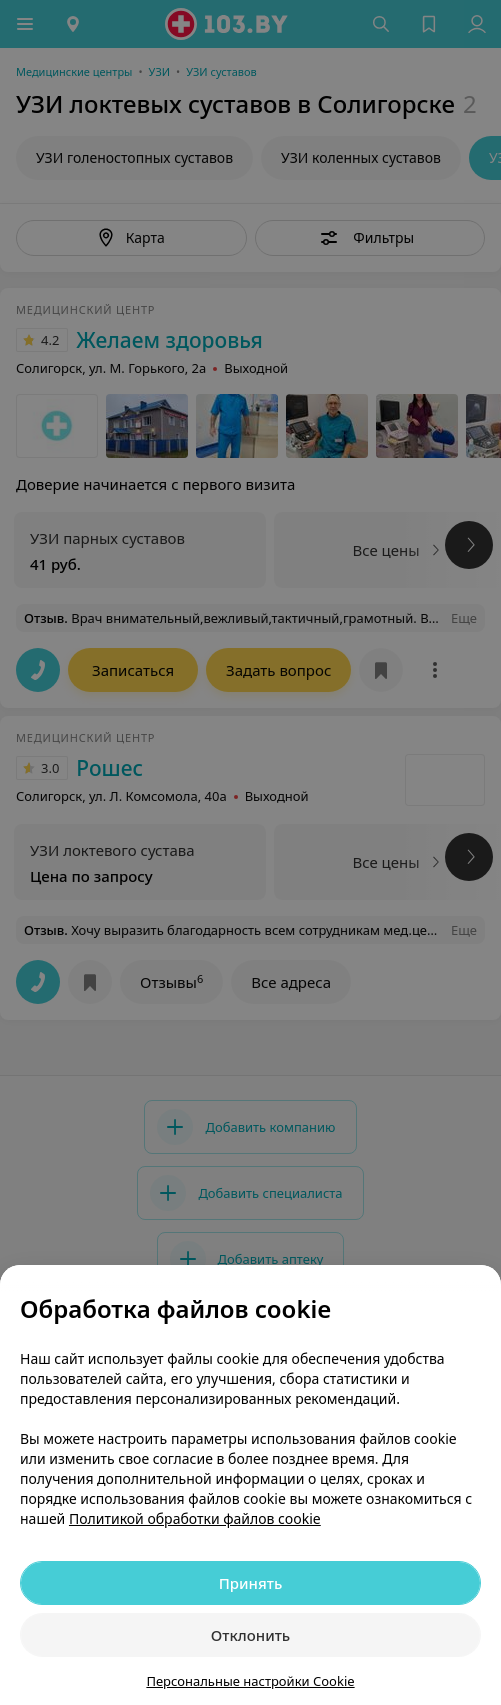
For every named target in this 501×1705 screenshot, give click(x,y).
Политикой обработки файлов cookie (195, 1518)
